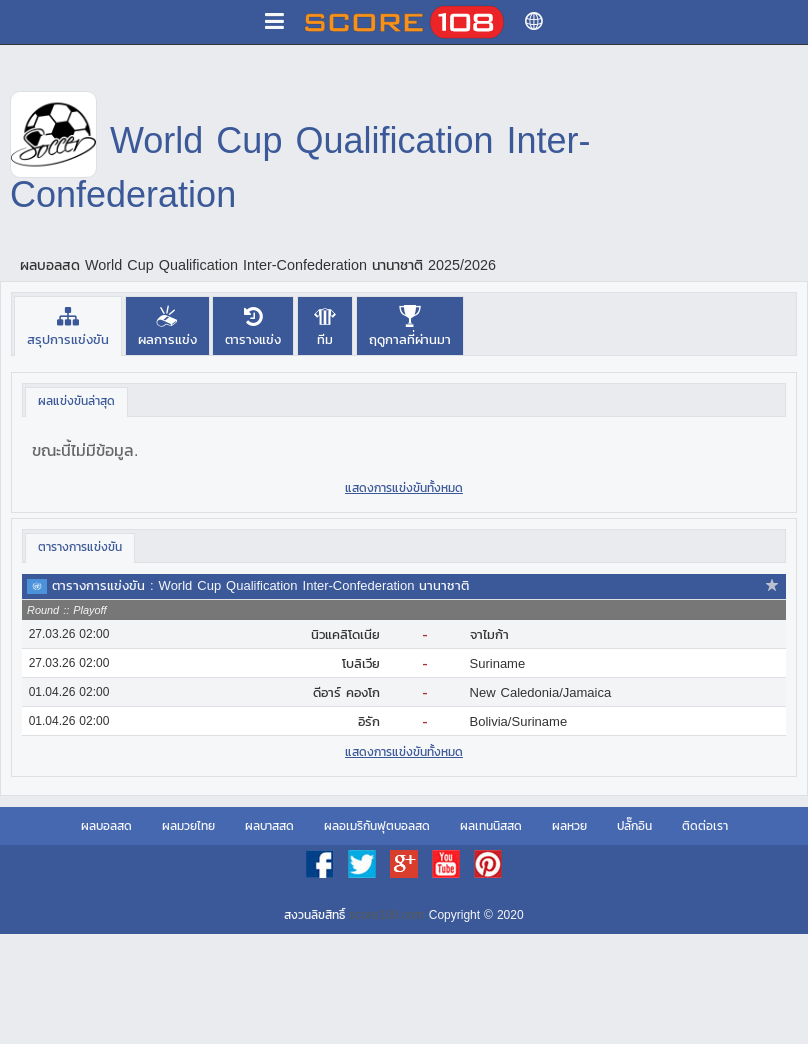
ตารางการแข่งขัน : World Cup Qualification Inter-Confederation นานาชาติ (260, 585)
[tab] (68, 325)
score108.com (386, 915)
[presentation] (68, 325)
